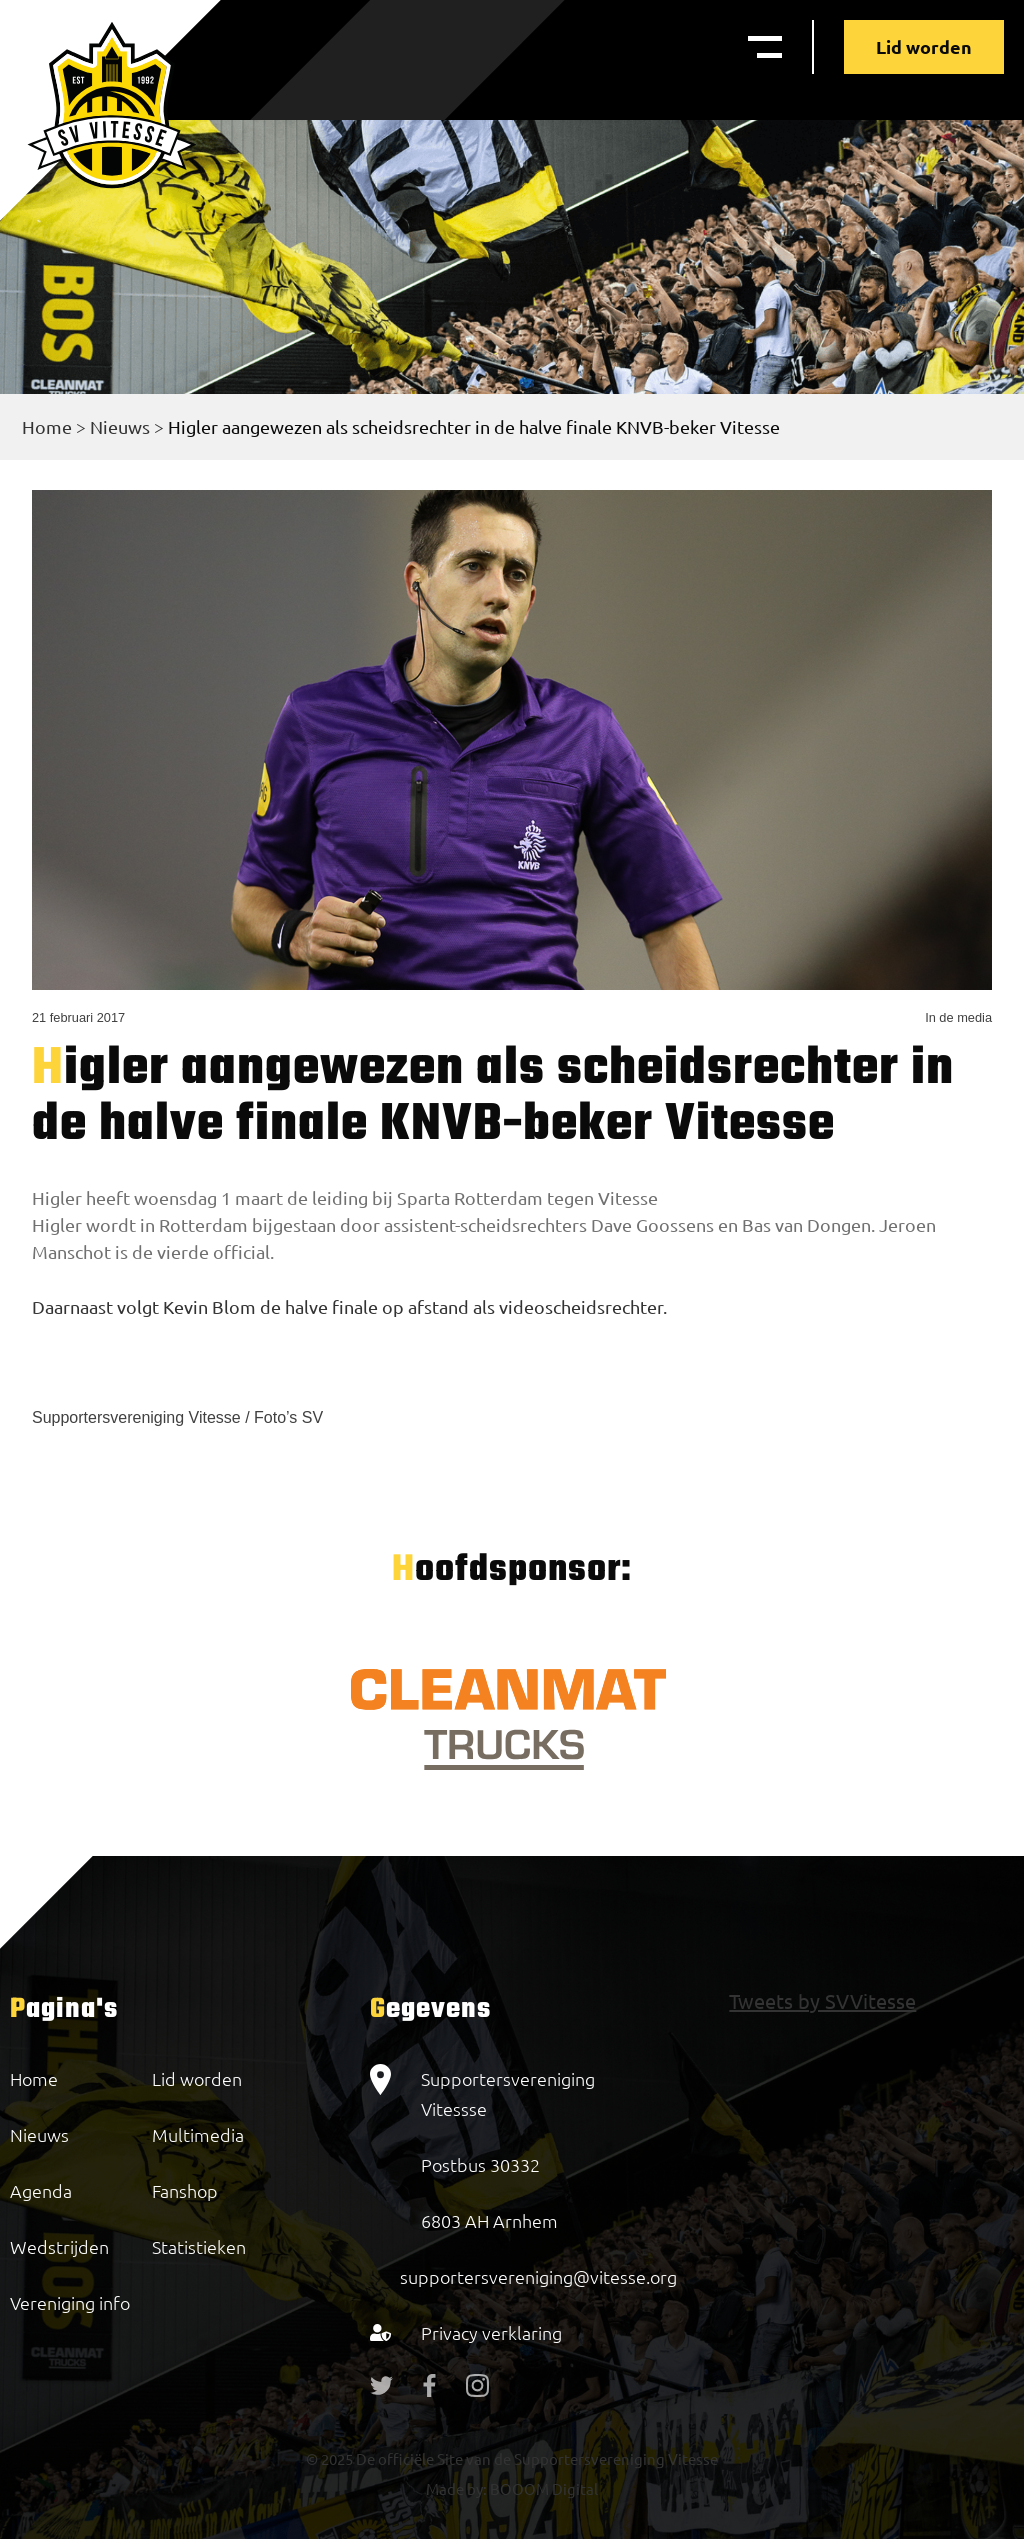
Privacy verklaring (491, 2332)
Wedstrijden (59, 2246)
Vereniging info (70, 2302)
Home (47, 426)
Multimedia (198, 2134)
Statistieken (199, 2246)
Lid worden (924, 46)
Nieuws (120, 426)
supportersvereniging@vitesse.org (538, 2276)
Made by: (456, 2488)
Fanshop (185, 2190)
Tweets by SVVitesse (822, 2000)
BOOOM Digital (542, 2488)
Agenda (41, 2190)
